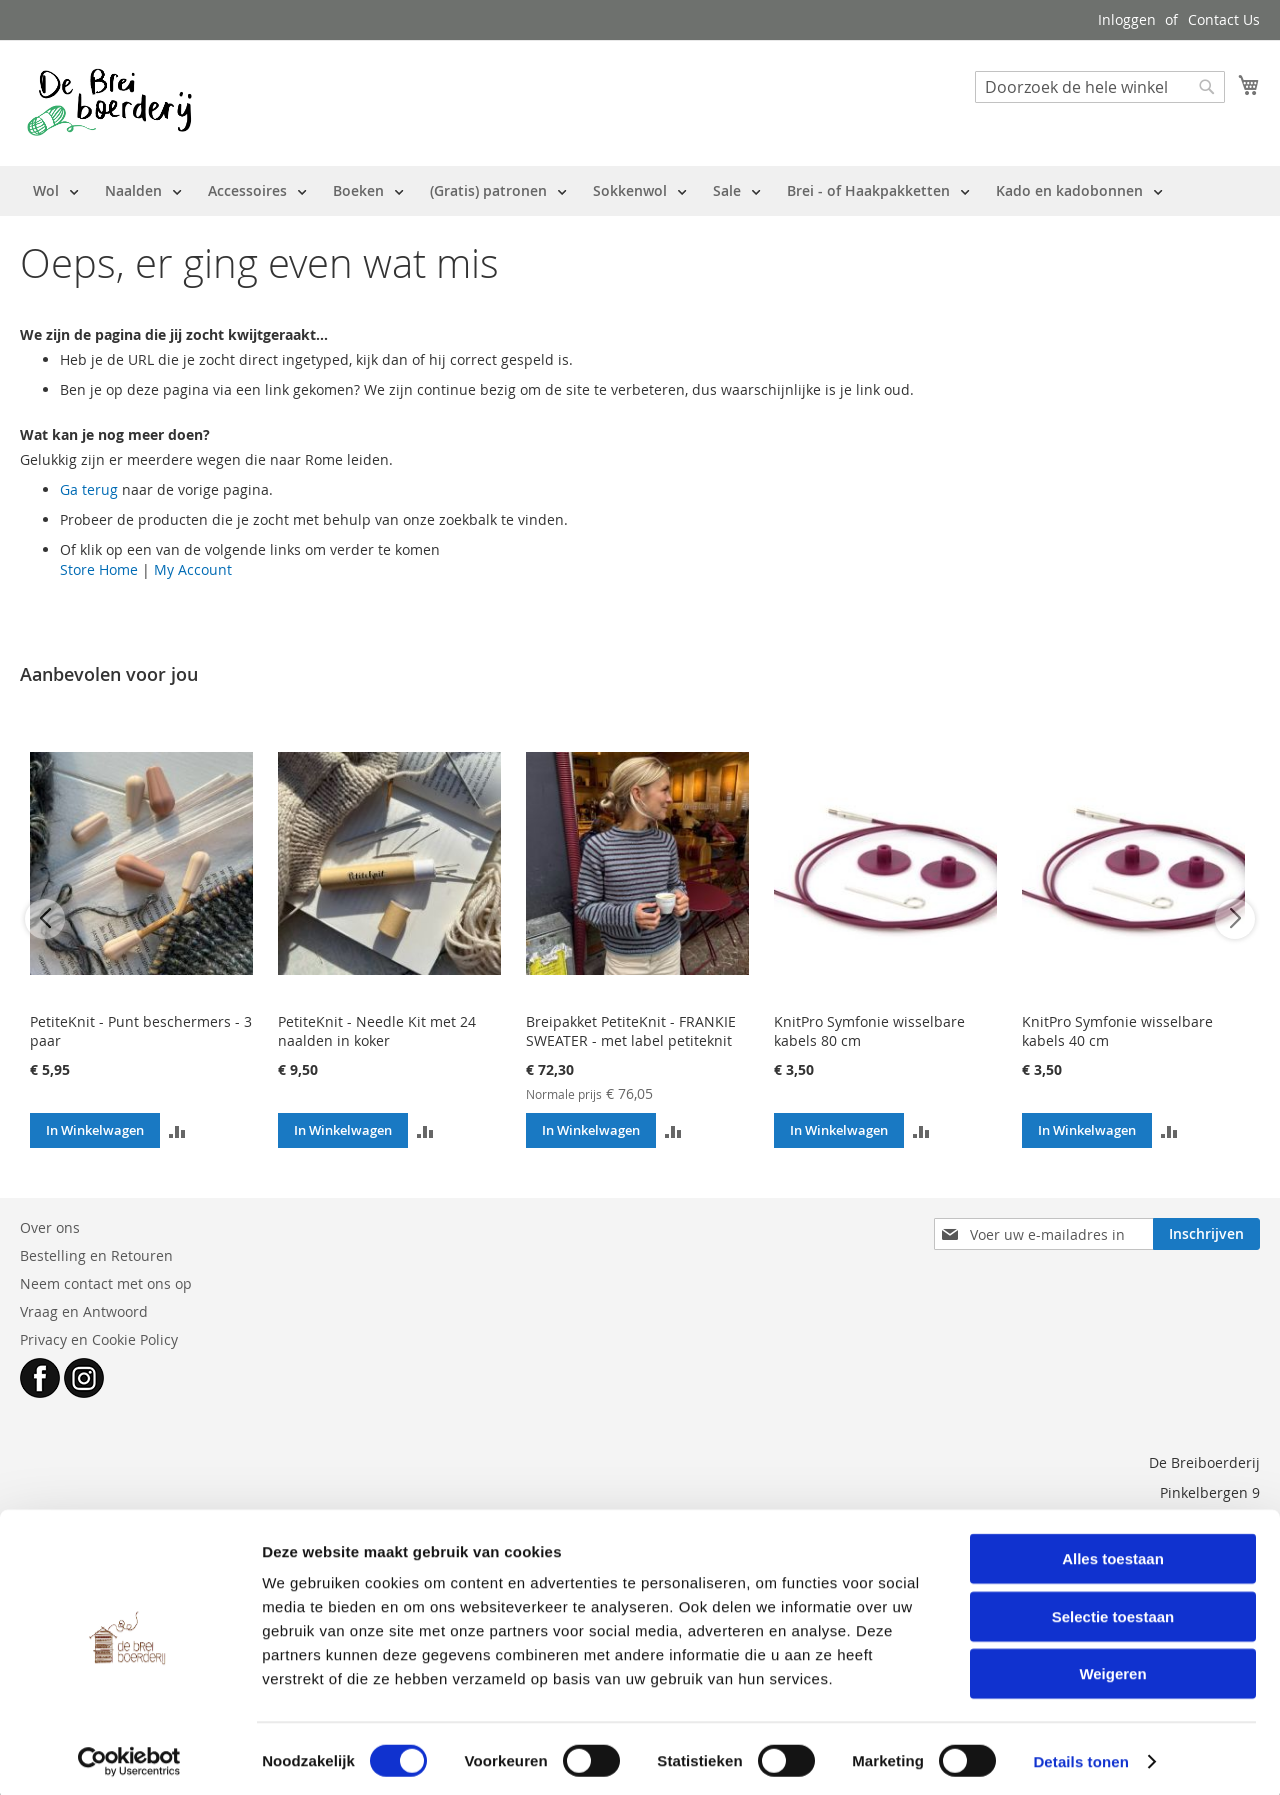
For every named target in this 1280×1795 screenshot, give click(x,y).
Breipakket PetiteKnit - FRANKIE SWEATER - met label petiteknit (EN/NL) (631, 1040)
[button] (177, 1130)
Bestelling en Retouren (96, 1255)
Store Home (99, 569)
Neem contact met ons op (106, 1283)
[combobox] (1100, 87)
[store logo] (109, 102)
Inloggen (1127, 19)
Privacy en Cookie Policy (99, 1339)
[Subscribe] (1206, 1234)
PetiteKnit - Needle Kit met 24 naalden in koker (377, 1031)
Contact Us (1224, 19)
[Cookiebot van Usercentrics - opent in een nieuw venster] (129, 1756)
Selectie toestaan (1113, 1610)
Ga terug (89, 489)
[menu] (598, 191)
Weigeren (1112, 1667)
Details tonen (1080, 1755)
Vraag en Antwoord (84, 1311)
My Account (193, 569)
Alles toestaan (1113, 1552)
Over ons (50, 1227)
